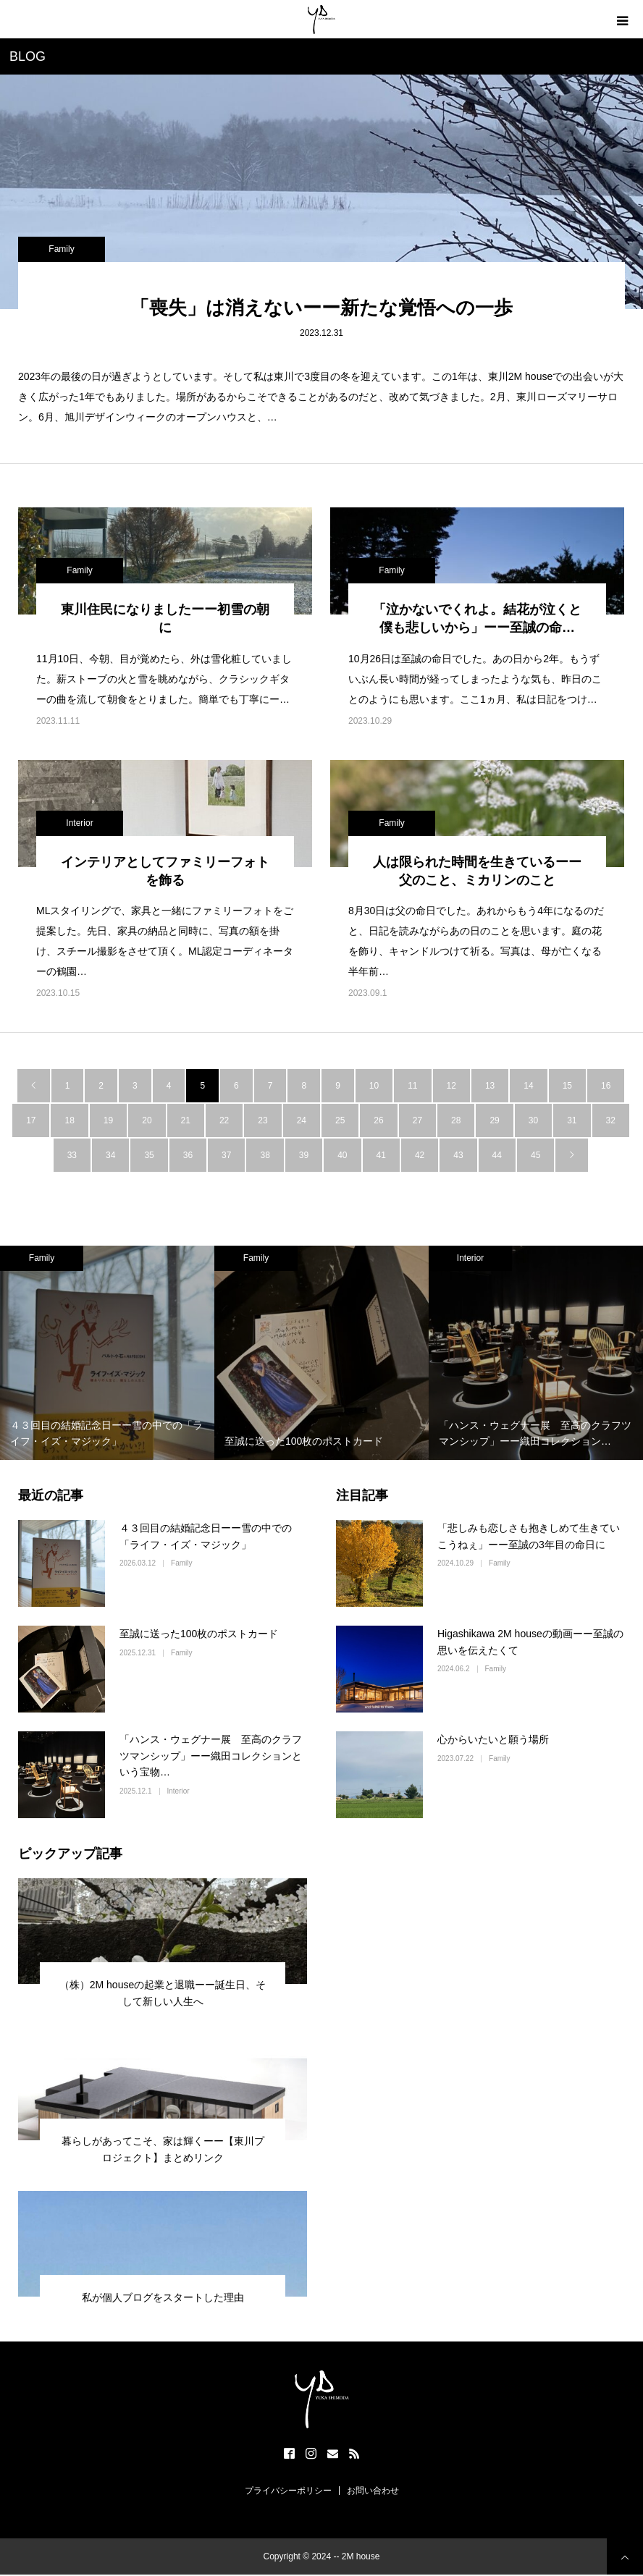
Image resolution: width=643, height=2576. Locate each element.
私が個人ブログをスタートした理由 (163, 2297)
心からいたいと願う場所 (493, 1739)
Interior (79, 823)
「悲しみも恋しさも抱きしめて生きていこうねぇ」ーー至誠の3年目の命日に (528, 1536)
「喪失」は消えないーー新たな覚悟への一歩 (321, 307)
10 (374, 1086)
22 (224, 1120)
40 (342, 1155)
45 (535, 1155)
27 (417, 1120)
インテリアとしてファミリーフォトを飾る (165, 871)
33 (72, 1155)
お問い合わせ (373, 2490)
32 (610, 1120)
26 (378, 1120)
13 (490, 1086)
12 (451, 1086)
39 (303, 1155)
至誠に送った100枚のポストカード (198, 1633)
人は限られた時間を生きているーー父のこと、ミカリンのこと (477, 871)
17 (30, 1120)
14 (528, 1086)
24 (301, 1120)
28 (456, 1120)
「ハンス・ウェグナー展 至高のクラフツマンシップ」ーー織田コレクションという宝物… (210, 1755)
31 (571, 1120)
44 (497, 1155)
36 (188, 1155)
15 (567, 1086)
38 (264, 1155)
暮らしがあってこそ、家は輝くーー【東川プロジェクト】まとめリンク (163, 2149)
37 (226, 1155)
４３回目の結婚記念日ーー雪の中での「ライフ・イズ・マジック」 (205, 1536)
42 (419, 1155)
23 (262, 1120)
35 (149, 1155)
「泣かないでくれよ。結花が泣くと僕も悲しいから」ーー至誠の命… (477, 618)
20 (146, 1120)
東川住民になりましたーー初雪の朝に (165, 618)
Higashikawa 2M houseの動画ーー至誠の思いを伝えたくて (530, 1641)
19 (108, 1120)
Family (61, 249)
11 (412, 1086)
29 (494, 1120)
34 (110, 1155)
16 (605, 1086)
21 (185, 1120)
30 (533, 1120)
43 (458, 1155)
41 (381, 1155)
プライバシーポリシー (288, 2490)
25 (340, 1120)
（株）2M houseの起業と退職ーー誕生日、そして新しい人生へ (162, 1992)
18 (69, 1120)
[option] (107, 1353)
